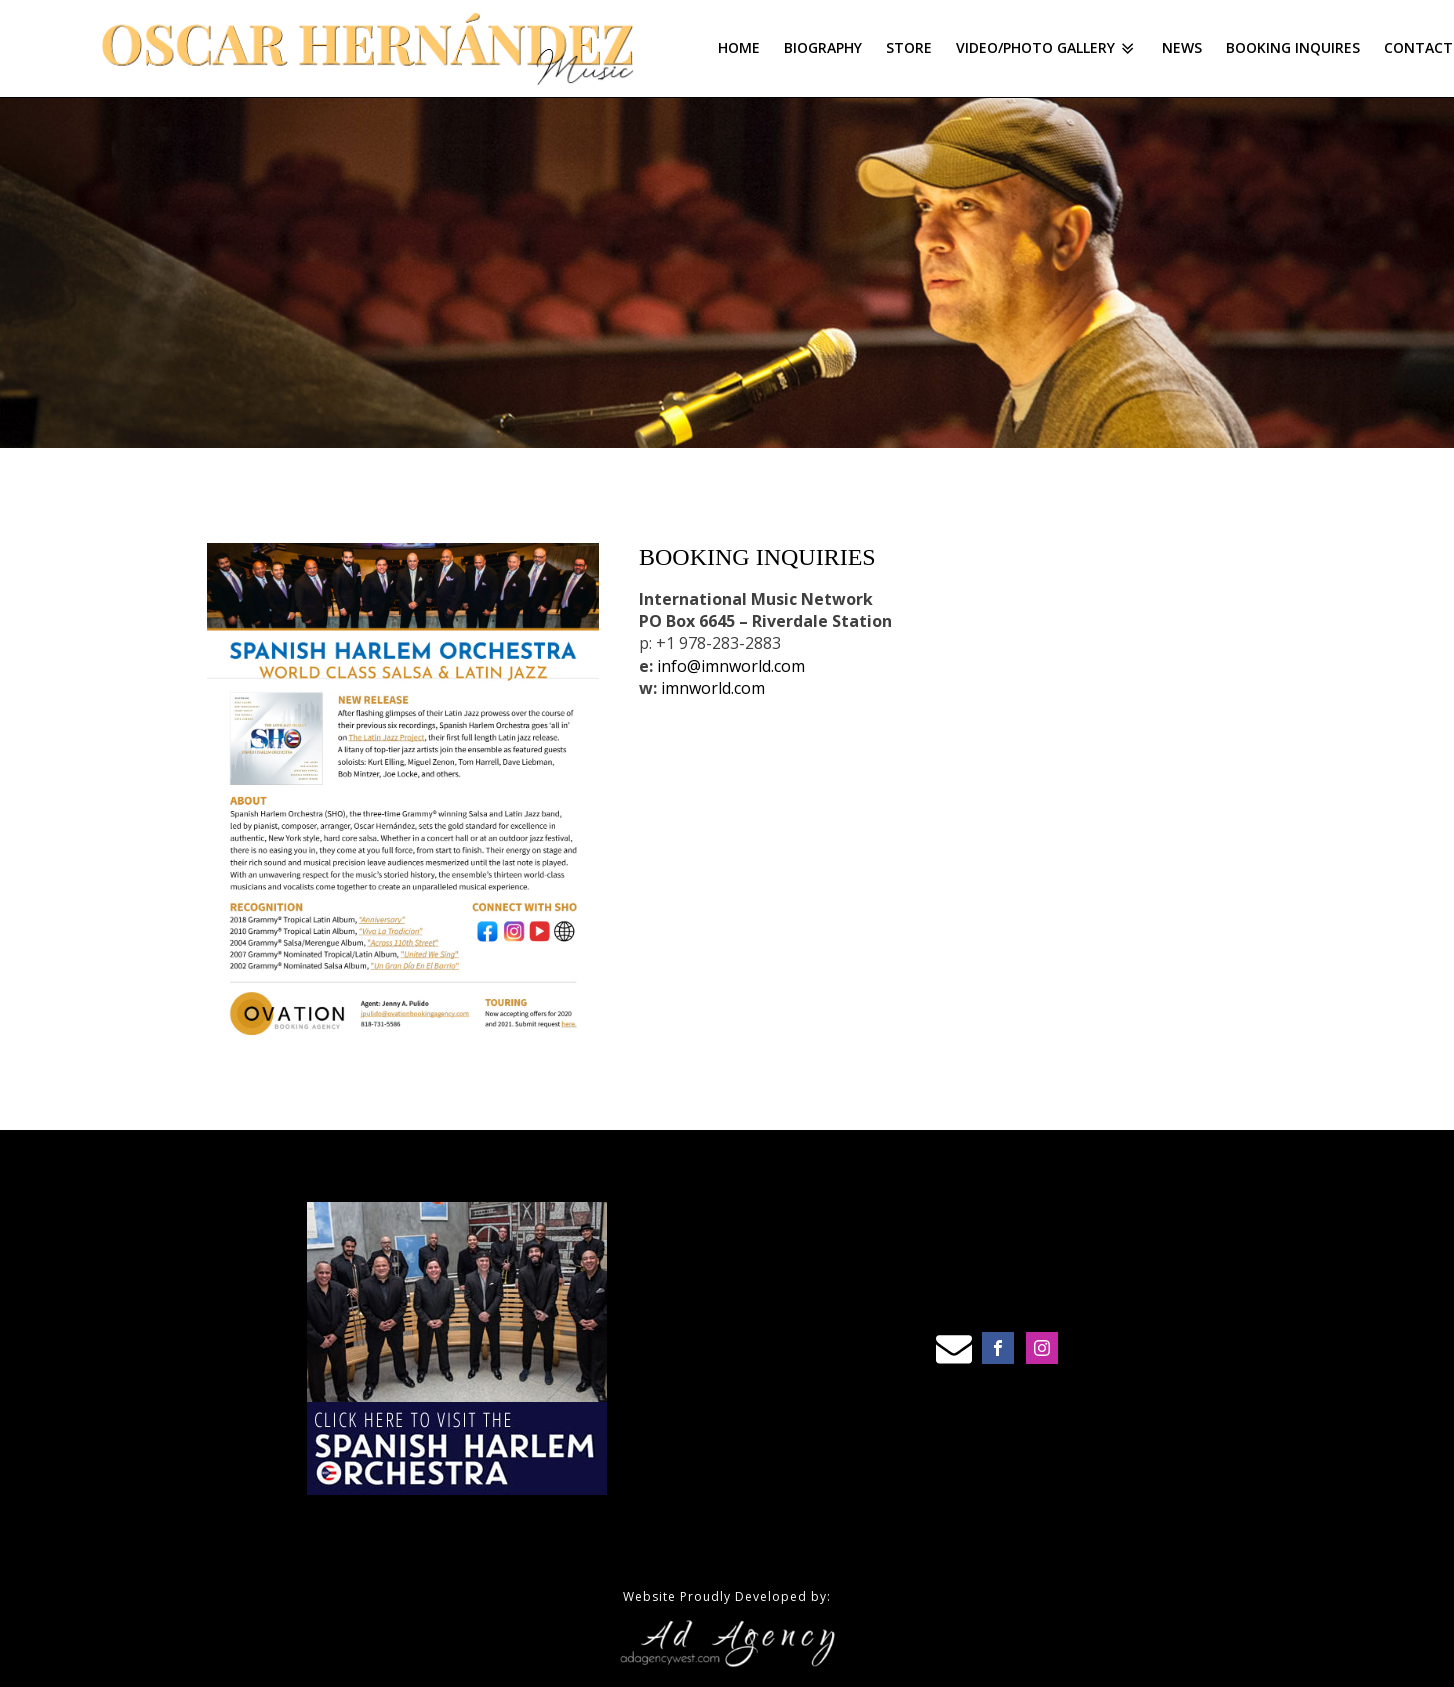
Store (909, 47)
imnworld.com (713, 688)
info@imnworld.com (731, 666)
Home (739, 47)
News (1182, 47)
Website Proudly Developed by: (727, 1596)
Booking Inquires (1293, 47)
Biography (823, 47)
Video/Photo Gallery (1047, 48)
